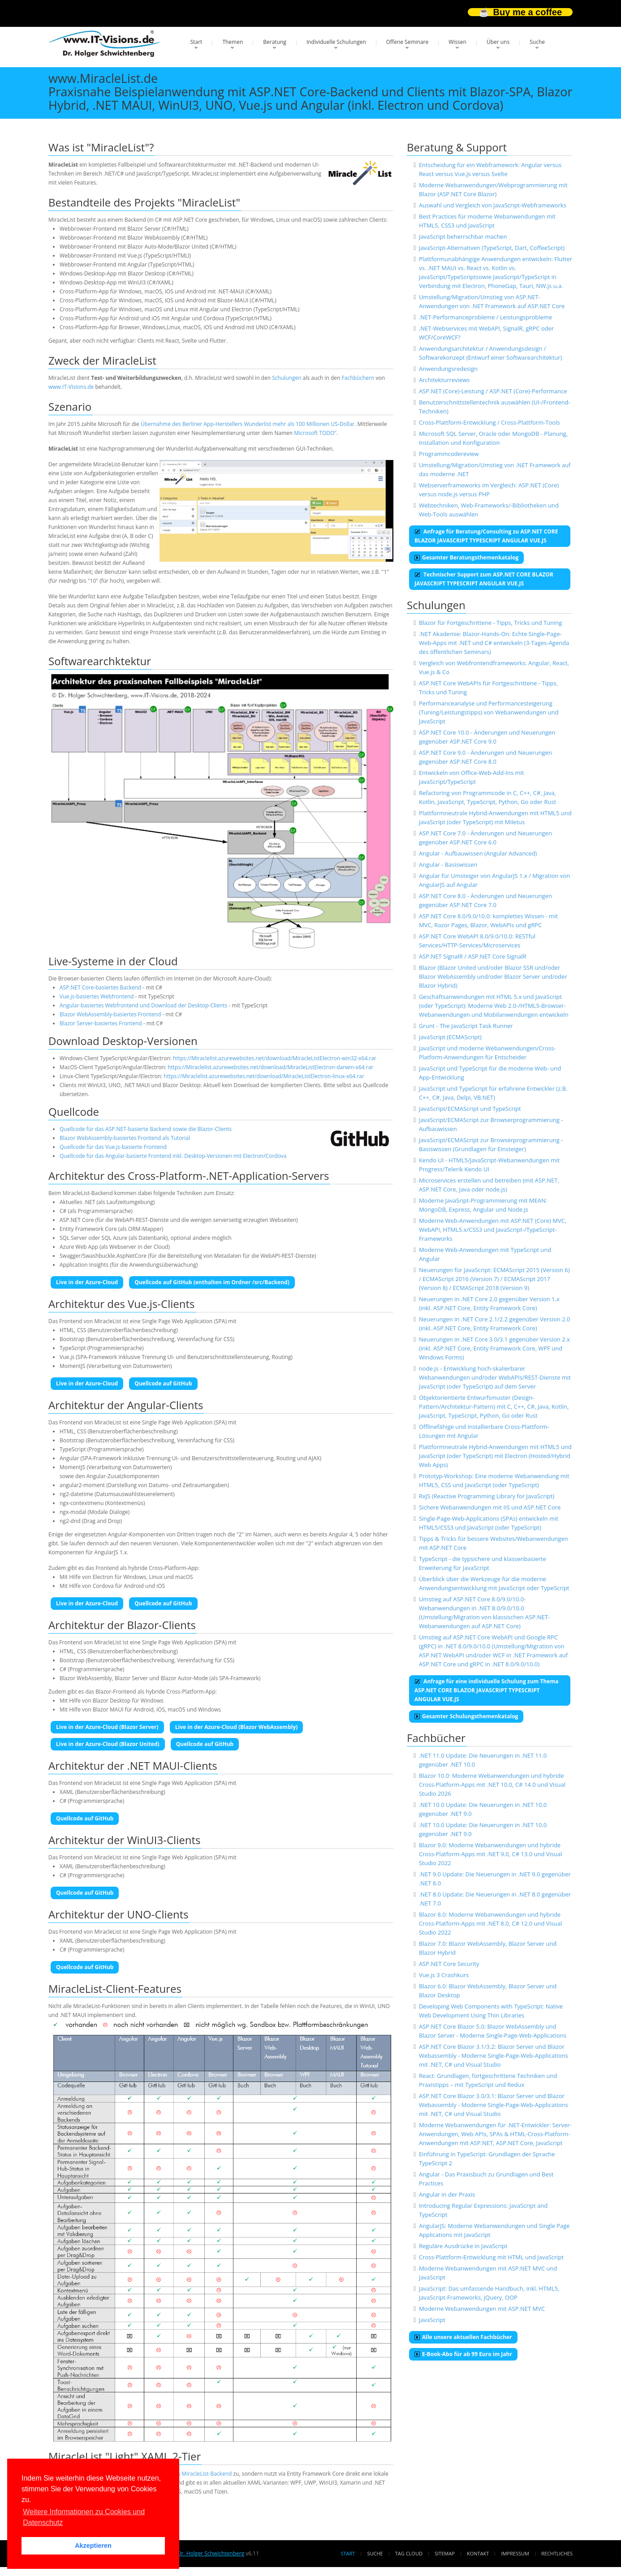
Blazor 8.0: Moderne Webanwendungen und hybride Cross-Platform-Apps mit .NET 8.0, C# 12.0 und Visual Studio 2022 (490, 1923)
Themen (232, 42)
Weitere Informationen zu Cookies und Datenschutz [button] (84, 2517)
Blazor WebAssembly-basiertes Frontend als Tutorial (125, 1138)
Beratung (274, 42)
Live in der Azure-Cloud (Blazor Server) (107, 1727)
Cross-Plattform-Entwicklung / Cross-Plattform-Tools (489, 422)
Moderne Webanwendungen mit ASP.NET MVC (482, 2309)
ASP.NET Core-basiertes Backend (100, 987)
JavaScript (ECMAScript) (450, 1037)
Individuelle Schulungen (336, 42)
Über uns (498, 42)
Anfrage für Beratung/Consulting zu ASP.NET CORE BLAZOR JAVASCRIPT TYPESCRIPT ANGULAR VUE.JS (486, 536)
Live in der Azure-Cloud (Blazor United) (108, 1744)
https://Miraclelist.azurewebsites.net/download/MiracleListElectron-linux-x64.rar (264, 1076)
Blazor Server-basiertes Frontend (101, 1023)
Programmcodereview (449, 454)
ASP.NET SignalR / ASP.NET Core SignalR (472, 956)
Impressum (515, 2553)
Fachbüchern (358, 378)
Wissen (457, 42)
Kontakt (478, 2553)
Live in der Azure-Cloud (87, 1282)
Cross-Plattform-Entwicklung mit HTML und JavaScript (491, 2257)
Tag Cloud (409, 2553)
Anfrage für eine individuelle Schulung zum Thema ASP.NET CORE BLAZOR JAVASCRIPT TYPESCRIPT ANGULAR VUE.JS (486, 1690)
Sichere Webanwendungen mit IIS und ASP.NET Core (490, 1507)
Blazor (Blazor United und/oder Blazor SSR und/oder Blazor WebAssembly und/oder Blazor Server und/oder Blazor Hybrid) (493, 976)
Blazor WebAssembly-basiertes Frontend (110, 1014)
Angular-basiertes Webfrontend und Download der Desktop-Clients (143, 1005)
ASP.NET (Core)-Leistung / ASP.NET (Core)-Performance (493, 391)
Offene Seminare (407, 42)
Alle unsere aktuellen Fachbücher (463, 2337)
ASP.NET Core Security (449, 1964)
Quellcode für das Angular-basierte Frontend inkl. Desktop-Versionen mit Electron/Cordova (173, 1156)
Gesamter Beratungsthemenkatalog (466, 557)
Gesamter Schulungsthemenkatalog (466, 1716)
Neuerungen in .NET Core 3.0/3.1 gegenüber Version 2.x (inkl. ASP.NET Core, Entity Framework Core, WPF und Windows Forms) (494, 1348)
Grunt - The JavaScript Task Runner (466, 1026)
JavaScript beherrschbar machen (463, 236)
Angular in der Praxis (447, 2194)
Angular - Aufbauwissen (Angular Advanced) (478, 853)
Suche (537, 42)
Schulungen (286, 378)
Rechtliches (557, 2553)
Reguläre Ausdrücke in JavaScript (463, 2246)
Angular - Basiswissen (448, 864)
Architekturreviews (444, 380)
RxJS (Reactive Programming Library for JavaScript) (486, 1496)
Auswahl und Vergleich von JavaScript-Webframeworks (492, 205)
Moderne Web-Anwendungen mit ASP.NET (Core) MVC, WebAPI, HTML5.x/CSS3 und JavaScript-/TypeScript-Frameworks (492, 1230)
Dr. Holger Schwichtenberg (210, 2553)
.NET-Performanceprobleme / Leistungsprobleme (485, 317)
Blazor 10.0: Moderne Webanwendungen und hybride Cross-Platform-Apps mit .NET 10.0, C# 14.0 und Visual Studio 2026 (492, 1785)
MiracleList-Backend (206, 2473)
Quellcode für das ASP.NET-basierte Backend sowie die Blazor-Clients (146, 1129)
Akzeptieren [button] (93, 2545)
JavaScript (432, 2320)
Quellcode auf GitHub (163, 1383)
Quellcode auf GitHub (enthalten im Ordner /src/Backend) (211, 1282)
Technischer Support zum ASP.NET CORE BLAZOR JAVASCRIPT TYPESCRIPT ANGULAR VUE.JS (483, 579)
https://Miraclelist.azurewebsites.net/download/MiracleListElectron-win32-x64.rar (274, 1058)
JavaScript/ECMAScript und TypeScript (470, 1109)
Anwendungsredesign (448, 369)
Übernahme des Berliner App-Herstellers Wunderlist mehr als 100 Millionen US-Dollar (247, 424)
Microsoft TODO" (315, 433)
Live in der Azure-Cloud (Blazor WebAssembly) (236, 1727)
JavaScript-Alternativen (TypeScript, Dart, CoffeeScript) (492, 248)
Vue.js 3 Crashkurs (444, 1975)
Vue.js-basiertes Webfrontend (97, 996)
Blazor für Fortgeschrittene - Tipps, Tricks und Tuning (490, 623)
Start (196, 42)
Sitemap (445, 2553)
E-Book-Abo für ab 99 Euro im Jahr (463, 2354)
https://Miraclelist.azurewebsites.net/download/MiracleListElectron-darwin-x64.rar (270, 1067)
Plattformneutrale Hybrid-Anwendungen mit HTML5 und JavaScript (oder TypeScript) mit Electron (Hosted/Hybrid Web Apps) (495, 1456)
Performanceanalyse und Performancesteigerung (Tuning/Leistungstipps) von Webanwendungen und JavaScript (489, 712)
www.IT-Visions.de (71, 387)
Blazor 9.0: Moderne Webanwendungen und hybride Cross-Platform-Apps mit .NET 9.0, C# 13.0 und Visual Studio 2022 (490, 1854)
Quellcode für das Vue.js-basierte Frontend (113, 1147)
